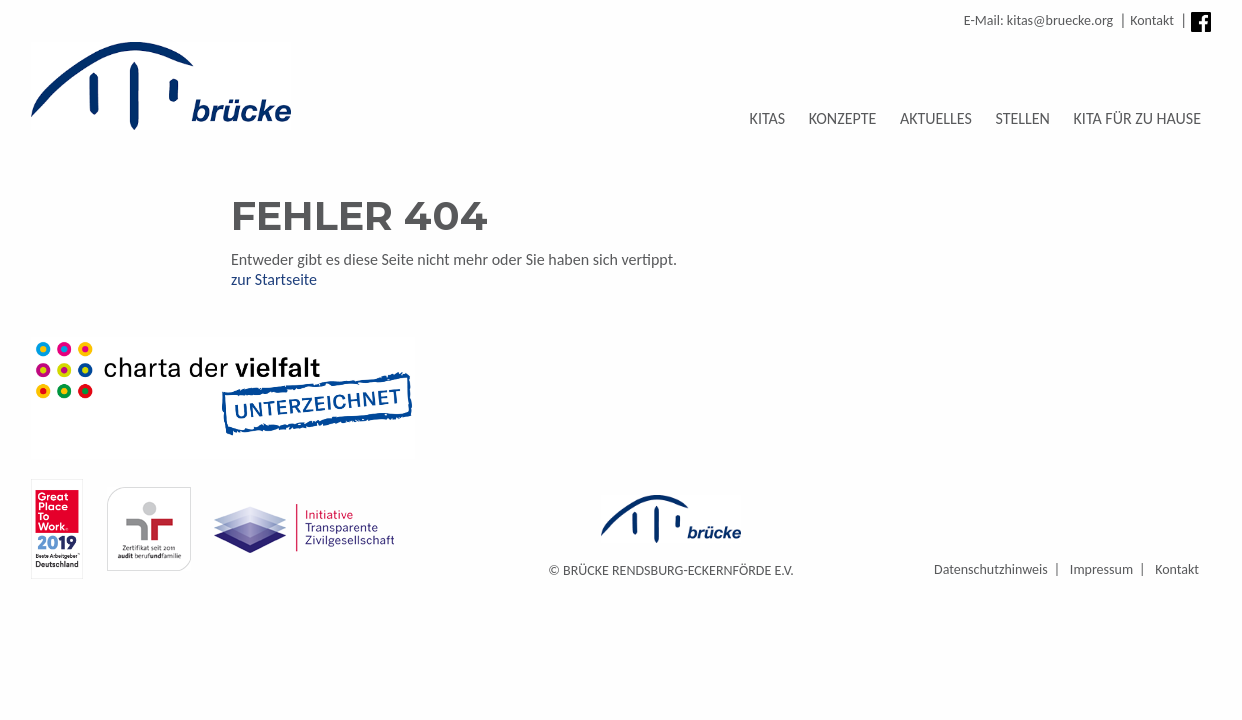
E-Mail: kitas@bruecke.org (1038, 20)
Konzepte (843, 118)
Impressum (1101, 569)
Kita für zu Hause (1137, 118)
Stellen (1022, 118)
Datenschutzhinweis (991, 569)
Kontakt (1152, 20)
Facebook (1201, 22)
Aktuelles (936, 118)
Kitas (768, 118)
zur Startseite (274, 279)
